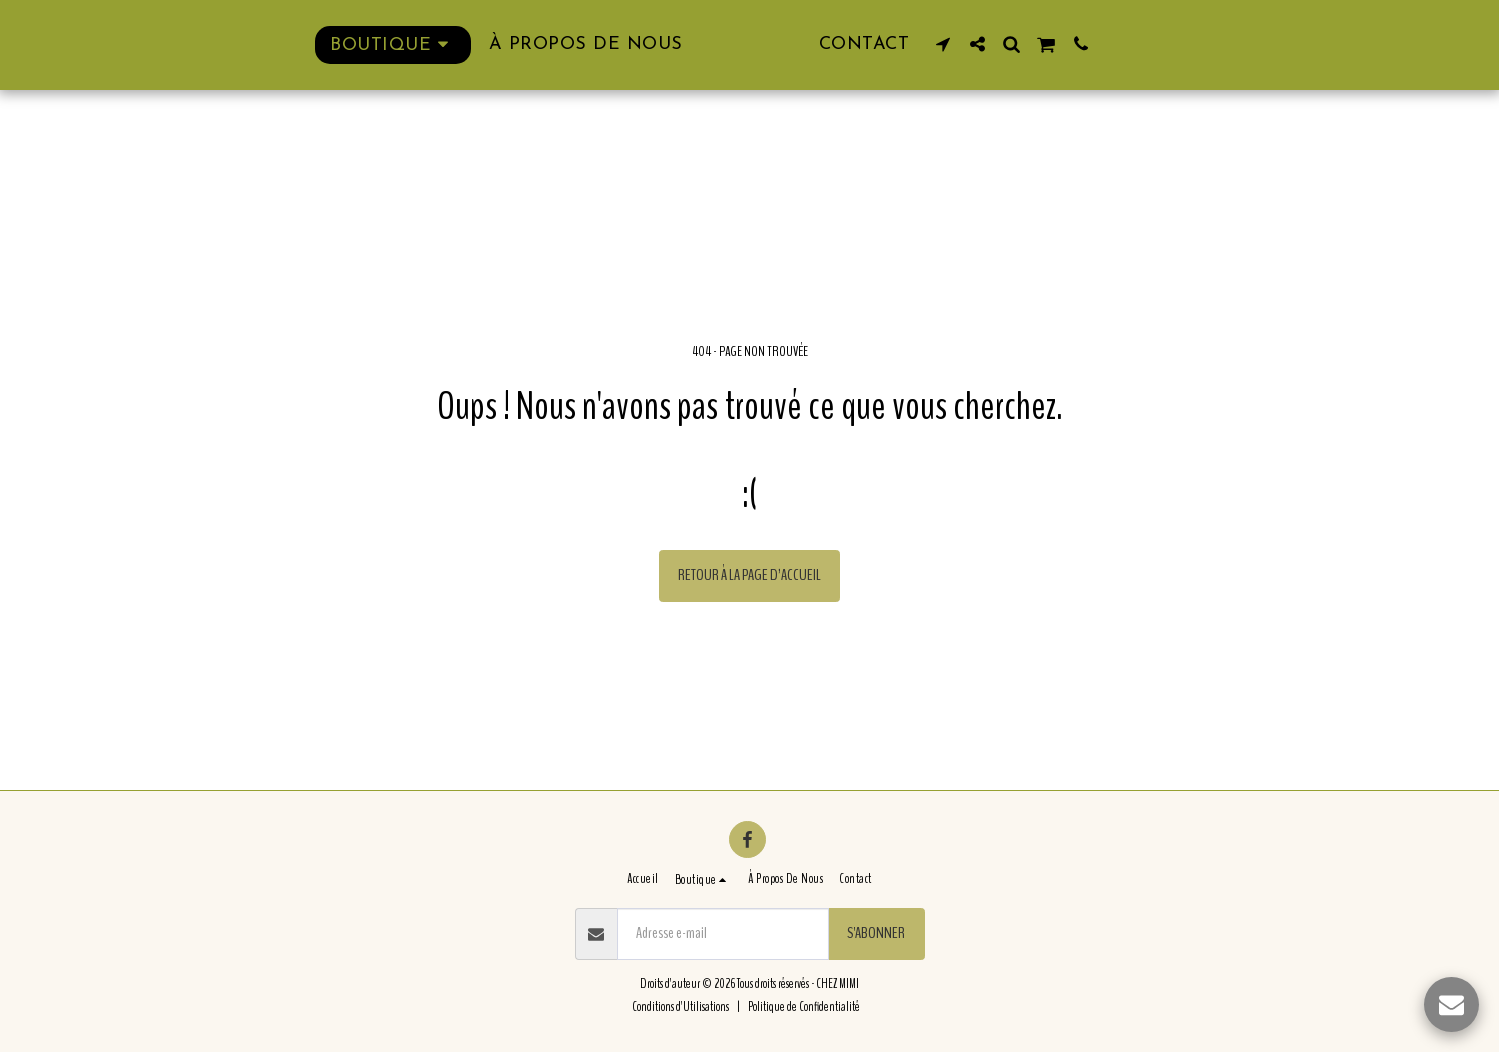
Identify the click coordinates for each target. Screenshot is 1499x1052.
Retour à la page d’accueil (749, 575)
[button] (989, 44)
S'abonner (876, 933)
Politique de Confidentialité (804, 1007)
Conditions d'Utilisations (680, 1007)
